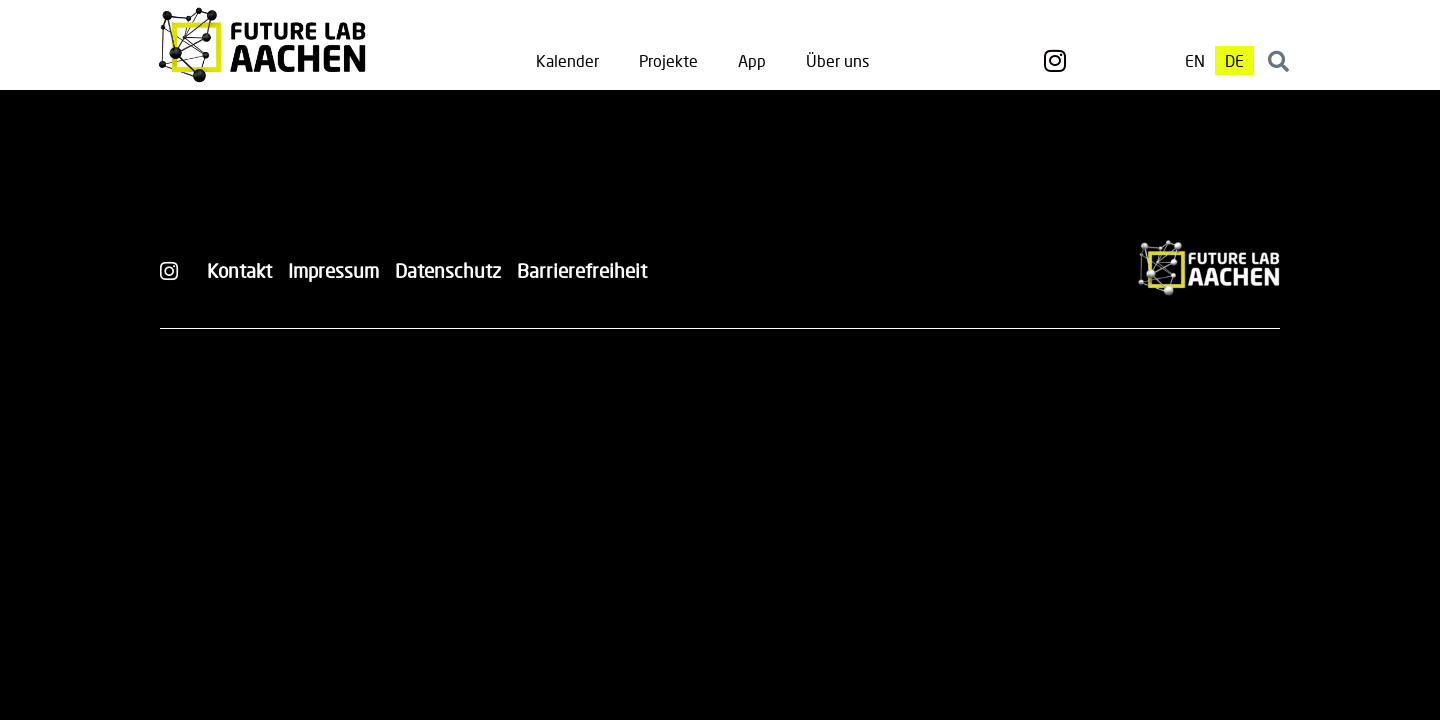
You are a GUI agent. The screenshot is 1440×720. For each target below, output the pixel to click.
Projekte (668, 60)
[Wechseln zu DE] (1234, 60)
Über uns (837, 60)
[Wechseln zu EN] (1195, 60)
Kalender (567, 60)
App (752, 60)
